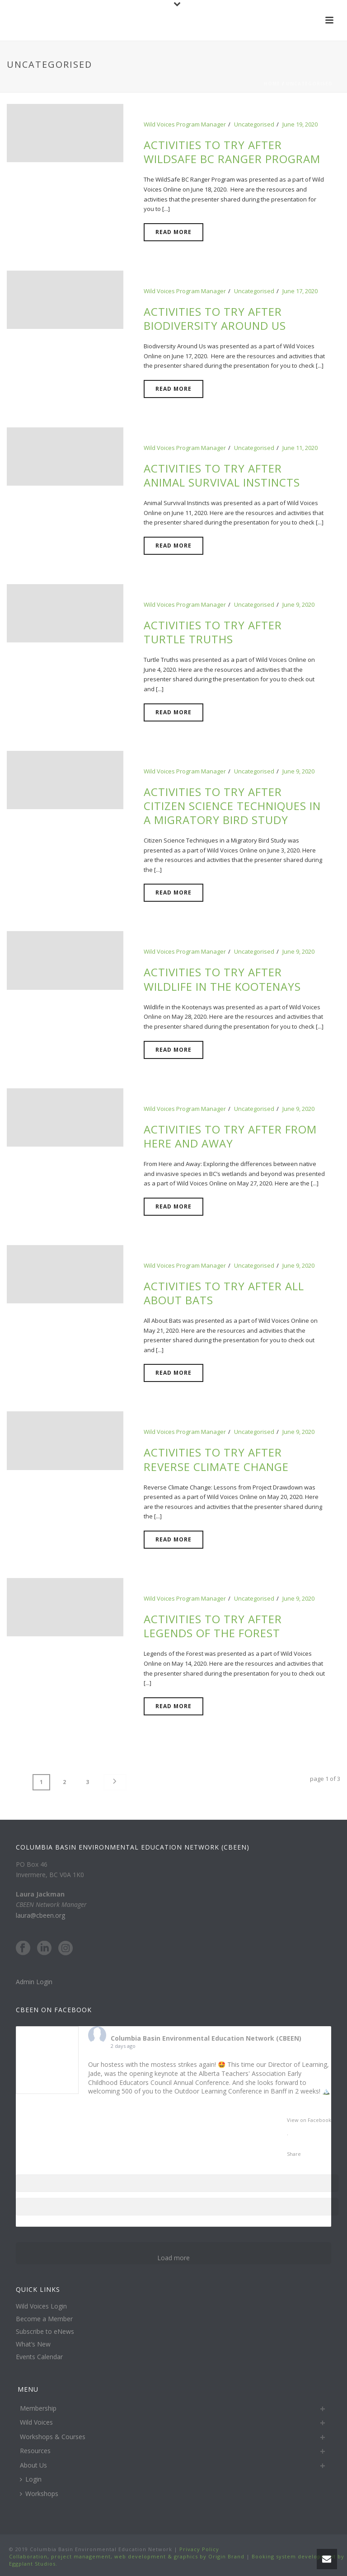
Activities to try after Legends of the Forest (213, 1625)
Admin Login (34, 1981)
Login (31, 2479)
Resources (35, 2450)
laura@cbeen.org (40, 1915)
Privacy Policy (198, 2548)
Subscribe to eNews (45, 2332)
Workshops (39, 2493)
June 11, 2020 (300, 448)
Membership (38, 2407)
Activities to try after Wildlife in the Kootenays (222, 979)
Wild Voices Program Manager (185, 124)
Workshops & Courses (52, 2436)
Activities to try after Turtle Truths (213, 632)
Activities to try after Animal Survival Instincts (222, 475)
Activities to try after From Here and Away (230, 1136)
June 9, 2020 (298, 604)
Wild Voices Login (41, 2306)
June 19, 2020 (300, 124)
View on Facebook (309, 2120)
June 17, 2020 (300, 291)
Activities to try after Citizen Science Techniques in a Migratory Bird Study (232, 805)
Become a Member (44, 2319)
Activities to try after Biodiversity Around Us (215, 318)
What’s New (33, 2344)
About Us (33, 2465)
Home (272, 83)
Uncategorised (309, 83)
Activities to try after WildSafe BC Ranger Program (232, 151)
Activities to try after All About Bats (224, 1293)
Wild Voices (36, 2422)
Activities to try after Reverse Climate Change (216, 1459)
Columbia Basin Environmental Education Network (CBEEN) (206, 2038)
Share (294, 2153)
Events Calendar (39, 2357)
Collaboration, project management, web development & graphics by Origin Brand (126, 2556)
